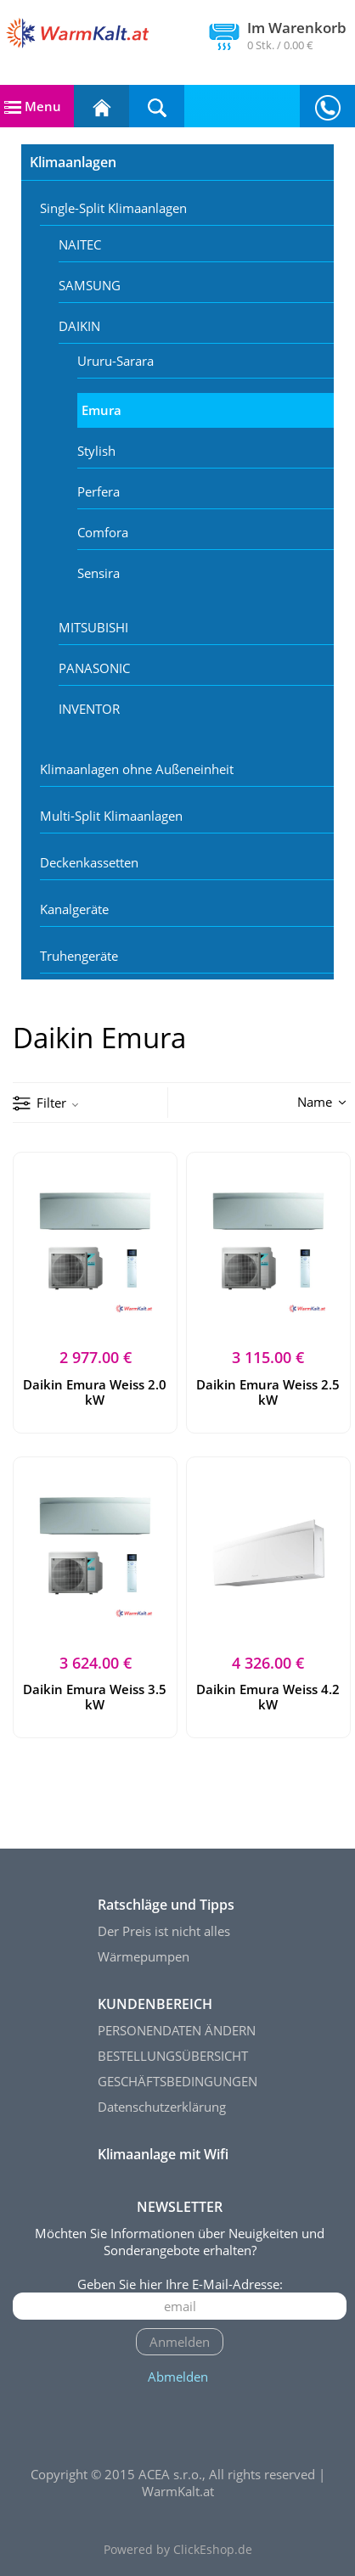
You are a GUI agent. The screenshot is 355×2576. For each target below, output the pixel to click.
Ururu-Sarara (115, 360)
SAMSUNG (90, 285)
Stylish (96, 450)
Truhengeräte (79, 955)
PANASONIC (94, 667)
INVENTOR (89, 708)
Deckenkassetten (89, 862)
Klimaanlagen (73, 162)
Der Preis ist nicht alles (164, 1930)
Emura (101, 409)
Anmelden (179, 2341)
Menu (32, 106)
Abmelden (178, 2376)
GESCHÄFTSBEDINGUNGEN (177, 2081)
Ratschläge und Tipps (166, 1904)
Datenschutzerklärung (162, 2106)
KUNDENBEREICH (155, 2004)
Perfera (98, 491)
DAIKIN (79, 325)
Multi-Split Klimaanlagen (111, 815)
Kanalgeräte (74, 909)
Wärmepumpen (143, 1956)
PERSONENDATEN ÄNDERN (177, 2030)
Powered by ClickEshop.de (178, 2549)
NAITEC (80, 244)
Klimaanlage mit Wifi (163, 2154)
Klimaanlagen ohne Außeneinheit (137, 768)
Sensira (98, 572)
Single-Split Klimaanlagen (113, 207)
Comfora (102, 532)
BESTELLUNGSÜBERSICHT (173, 2055)
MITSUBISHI (93, 627)
